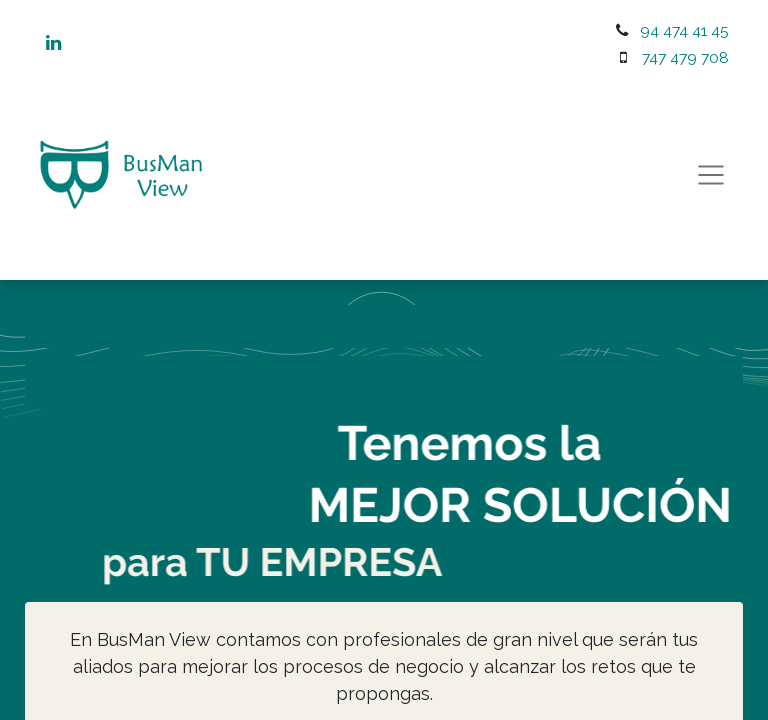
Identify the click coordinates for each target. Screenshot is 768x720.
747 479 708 (685, 57)
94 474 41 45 (684, 30)
